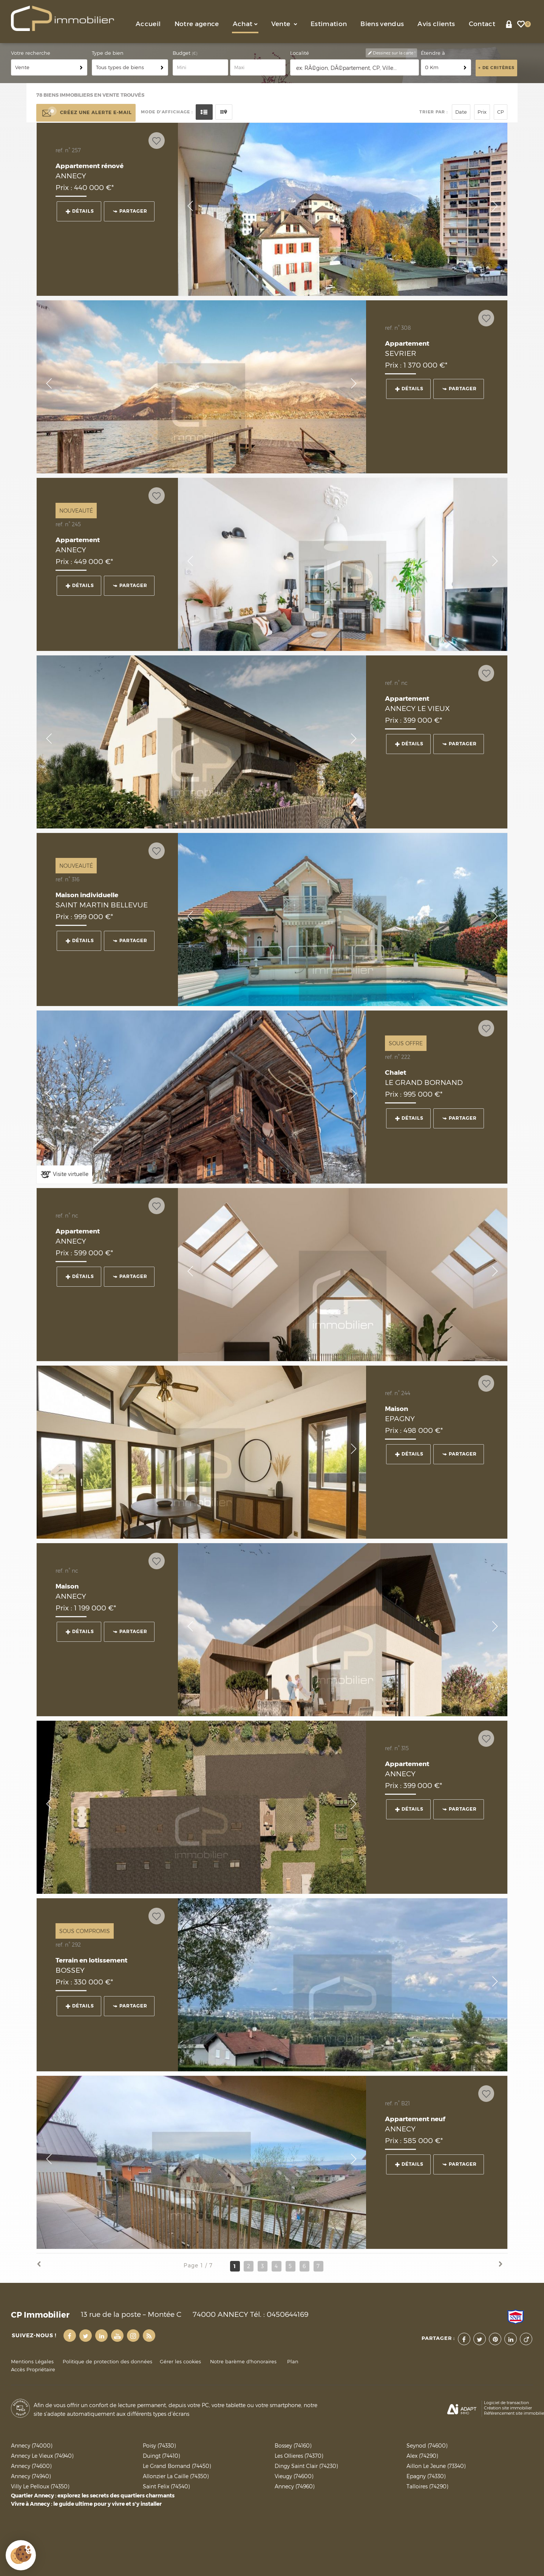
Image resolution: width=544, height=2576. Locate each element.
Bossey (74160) (293, 2445)
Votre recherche (30, 53)
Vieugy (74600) (294, 2476)
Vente (284, 24)
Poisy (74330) (159, 2445)
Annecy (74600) (31, 2466)
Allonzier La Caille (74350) (176, 2476)
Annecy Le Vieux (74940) (42, 2455)
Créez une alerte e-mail (86, 113)
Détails (80, 211)
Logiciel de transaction (506, 2402)
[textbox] (355, 68)
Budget (182, 53)
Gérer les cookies (180, 2361)
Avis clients (436, 24)
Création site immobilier (508, 2408)
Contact (482, 24)
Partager (130, 211)
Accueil (148, 24)
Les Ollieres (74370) (299, 2455)
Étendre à (433, 53)
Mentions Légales (32, 2361)
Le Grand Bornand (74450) (177, 2466)
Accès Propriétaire (33, 2369)
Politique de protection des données (107, 2361)
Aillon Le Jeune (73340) (435, 2466)
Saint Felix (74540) (166, 2486)
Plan (292, 2361)
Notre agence (197, 24)
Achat (245, 24)
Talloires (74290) (427, 2486)
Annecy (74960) (294, 2486)
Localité (299, 53)
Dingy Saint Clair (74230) (306, 2466)
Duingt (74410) (161, 2455)
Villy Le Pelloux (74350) (40, 2486)
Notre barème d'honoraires (244, 2361)
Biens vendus (382, 24)
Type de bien (108, 53)
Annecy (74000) (31, 2445)
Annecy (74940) (31, 2476)
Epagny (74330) (425, 2476)
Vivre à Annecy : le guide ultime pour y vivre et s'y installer (86, 2503)
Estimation (329, 24)
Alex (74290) (422, 2455)
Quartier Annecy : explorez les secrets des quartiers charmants (93, 2495)
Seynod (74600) (426, 2445)
